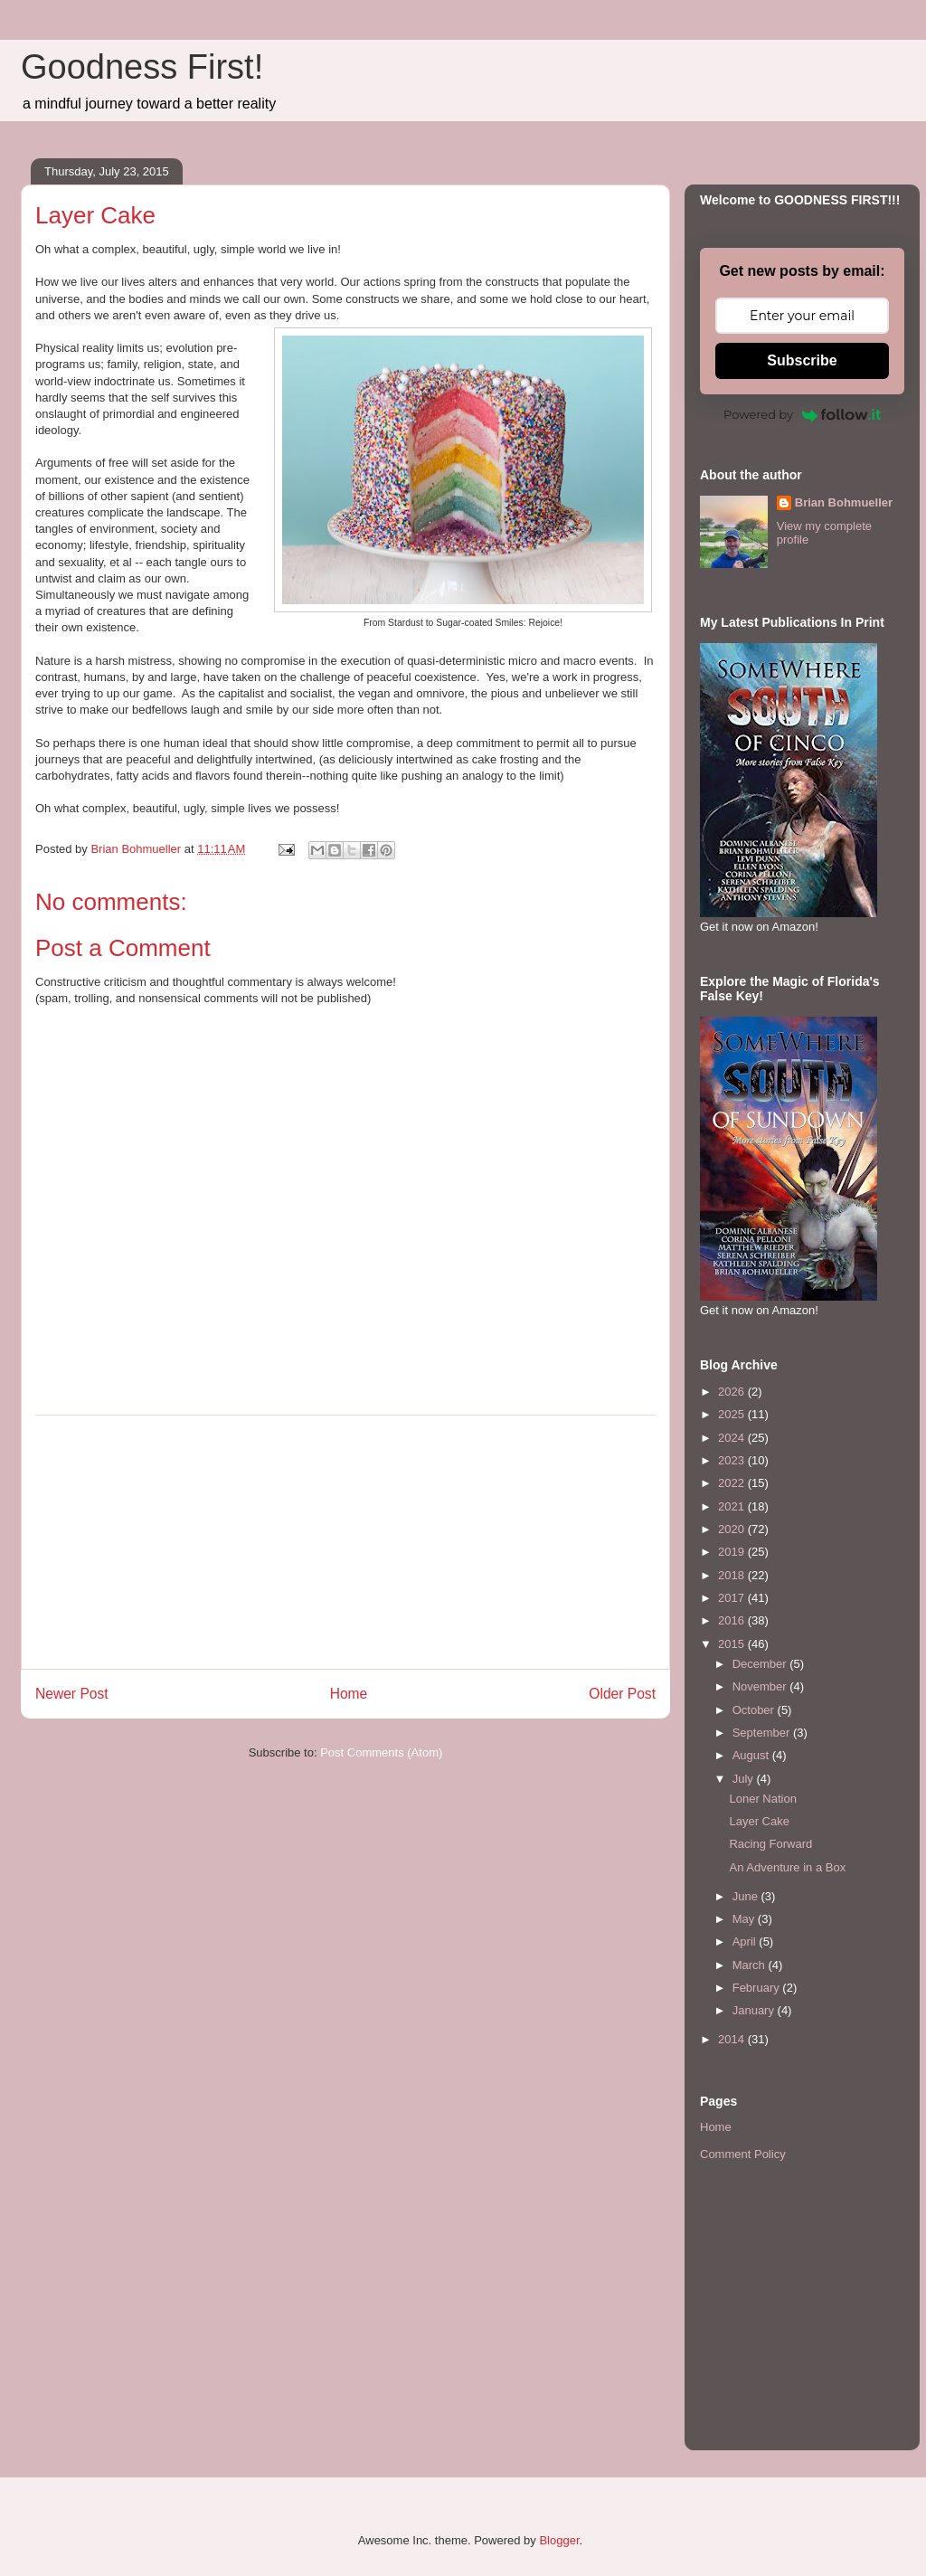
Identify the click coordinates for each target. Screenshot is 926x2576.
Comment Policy (743, 2154)
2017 (733, 1598)
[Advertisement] (345, 1542)
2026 (733, 1391)
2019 (733, 1551)
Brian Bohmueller (844, 502)
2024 (733, 1437)
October (755, 1710)
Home (349, 1693)
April (746, 1941)
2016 (733, 1620)
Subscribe (801, 360)
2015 (733, 1644)
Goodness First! (142, 67)
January (755, 2010)
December (761, 1664)
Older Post (622, 1693)
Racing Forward (770, 1844)
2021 (733, 1506)
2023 (733, 1460)
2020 (733, 1529)
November (761, 1686)
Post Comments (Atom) (381, 1752)
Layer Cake (759, 1821)
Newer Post (72, 1693)
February (757, 1987)
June (746, 1896)
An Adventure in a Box (787, 1867)
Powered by (802, 414)
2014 (733, 2039)
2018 (733, 1575)
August (752, 1755)
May (745, 1919)
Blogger (559, 2540)
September (762, 1732)
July (744, 1778)
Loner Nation (762, 1798)
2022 (733, 1483)
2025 (733, 1414)
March (750, 1965)
